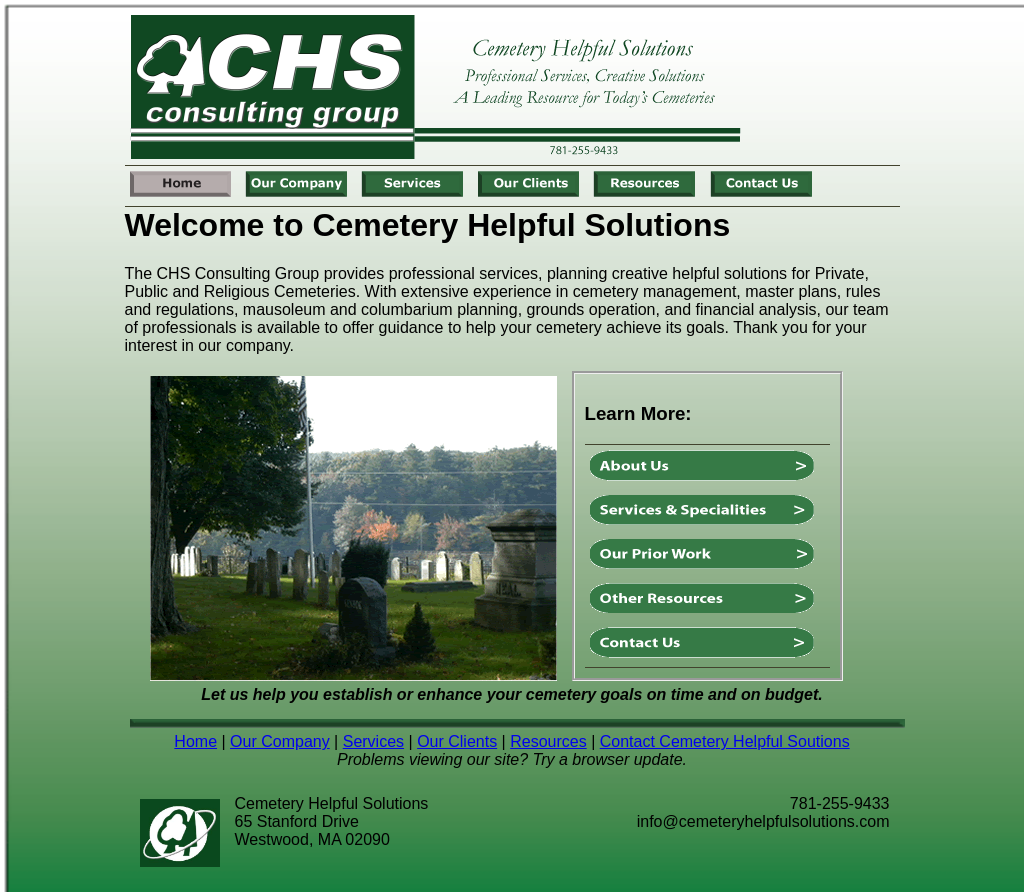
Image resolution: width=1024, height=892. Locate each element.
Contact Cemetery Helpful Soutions (725, 741)
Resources (548, 741)
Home (195, 741)
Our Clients (457, 741)
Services (373, 741)
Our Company (280, 741)
